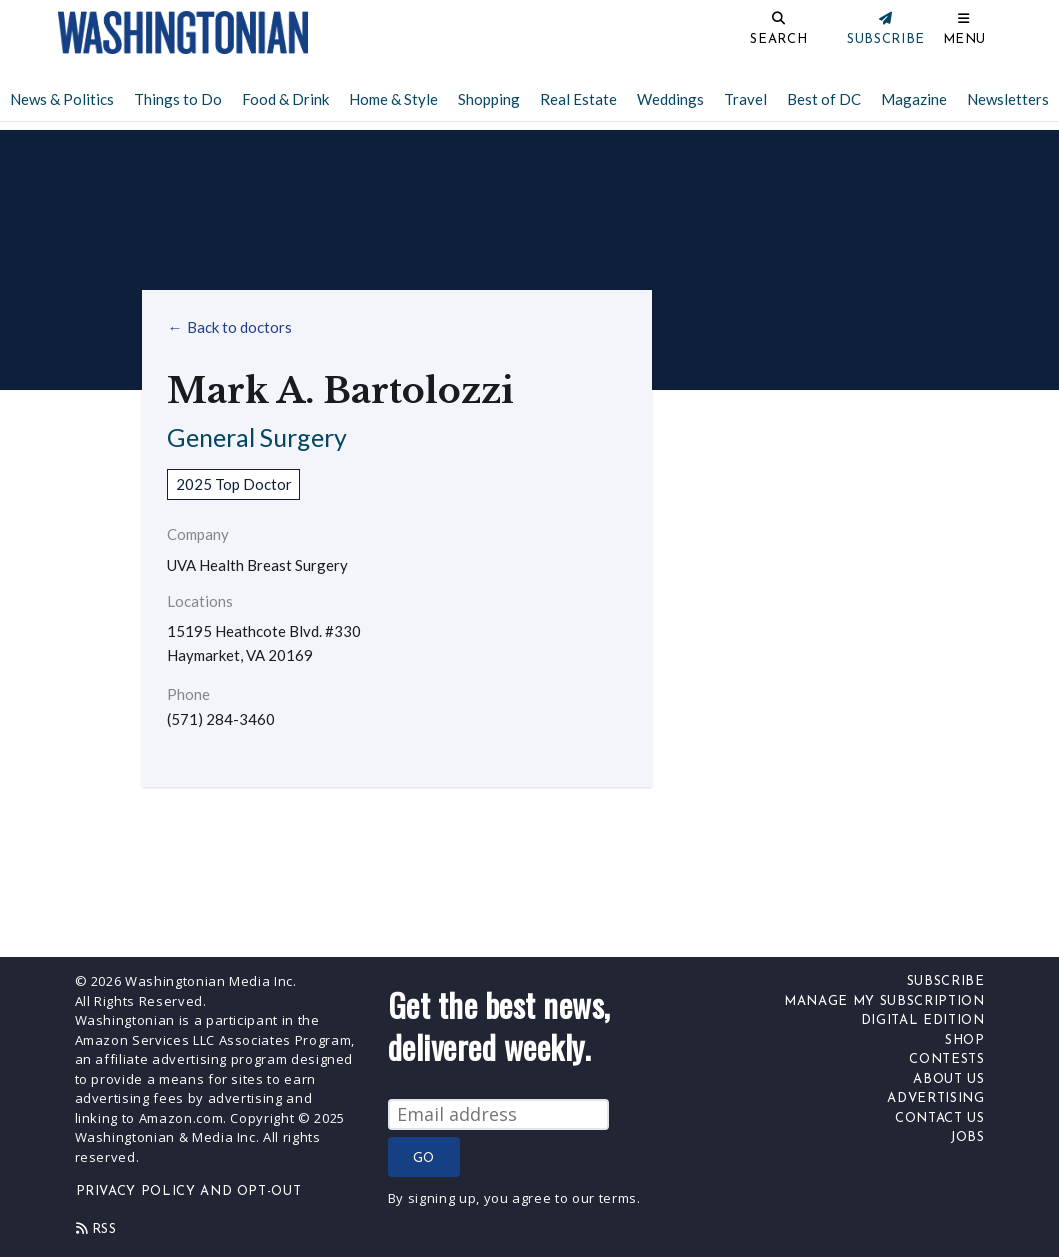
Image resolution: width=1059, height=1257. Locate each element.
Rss (96, 1229)
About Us (948, 1079)
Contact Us (940, 1118)
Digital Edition (923, 1020)
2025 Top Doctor (234, 484)
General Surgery (257, 437)
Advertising (935, 1098)
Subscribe (946, 981)
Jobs (967, 1137)
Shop (965, 1040)
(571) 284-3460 (221, 719)
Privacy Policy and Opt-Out (189, 1191)
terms (618, 1198)
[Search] (712, 32)
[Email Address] (498, 1114)
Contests (946, 1059)
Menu (965, 39)
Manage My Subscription (884, 1001)
